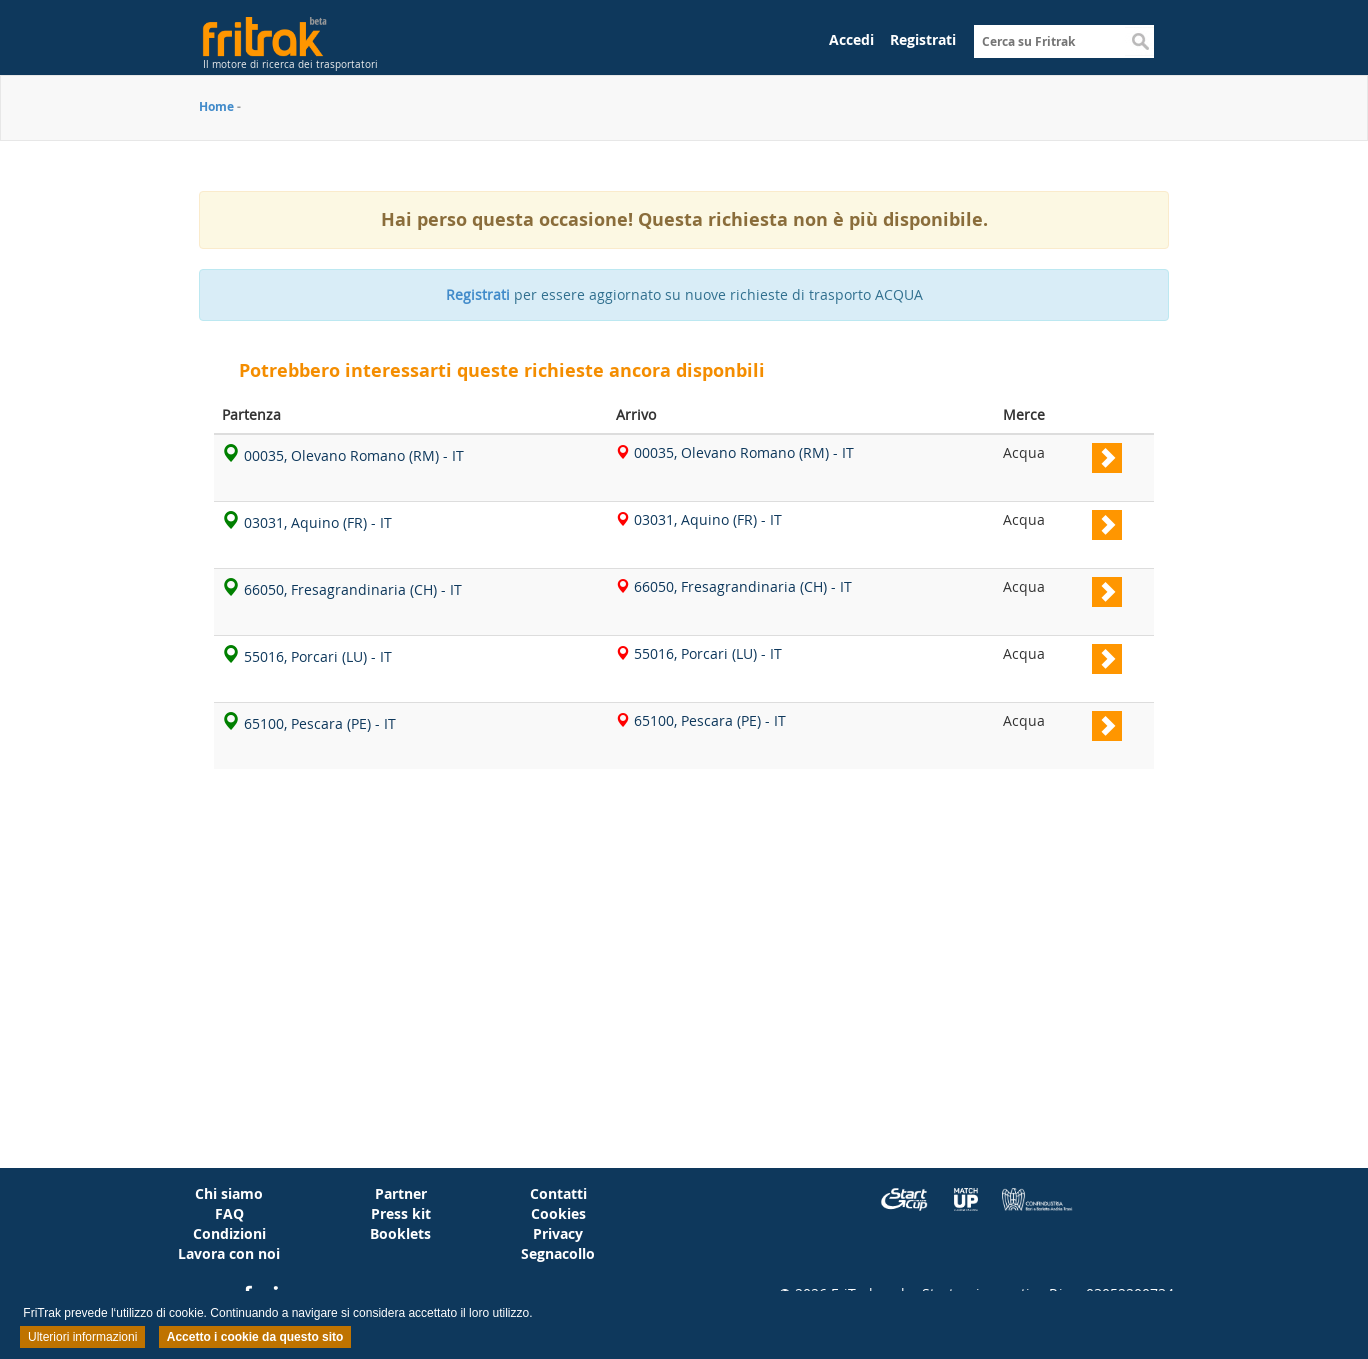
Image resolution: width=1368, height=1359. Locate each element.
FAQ (229, 1213)
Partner (401, 1193)
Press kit (401, 1213)
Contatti (558, 1193)
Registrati (923, 39)
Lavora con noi (229, 1253)
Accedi (851, 39)
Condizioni (229, 1233)
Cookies (558, 1213)
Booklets (400, 1233)
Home (216, 106)
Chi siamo (229, 1193)
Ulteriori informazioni (82, 1337)
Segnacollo (558, 1253)
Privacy (558, 1233)
